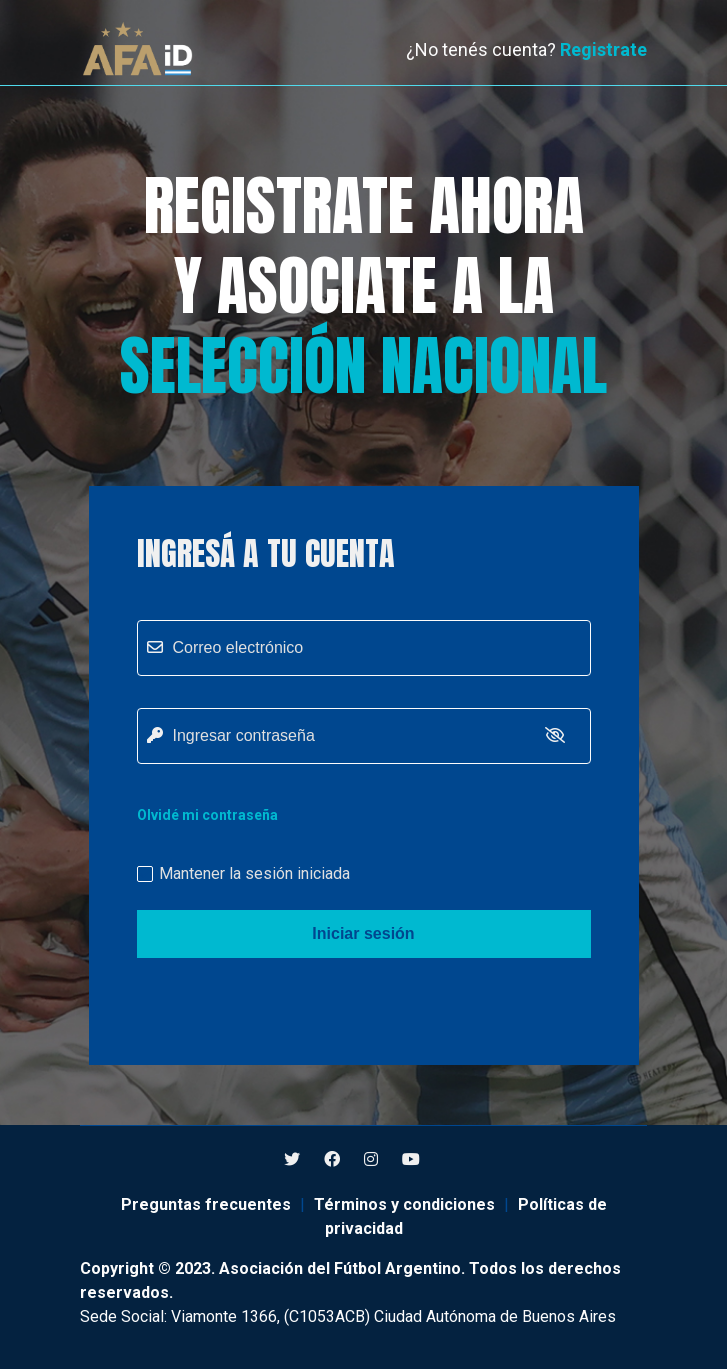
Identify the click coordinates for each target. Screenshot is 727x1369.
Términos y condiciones (404, 1204)
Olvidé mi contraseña (207, 815)
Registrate (603, 49)
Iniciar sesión (363, 933)
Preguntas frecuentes (206, 1204)
